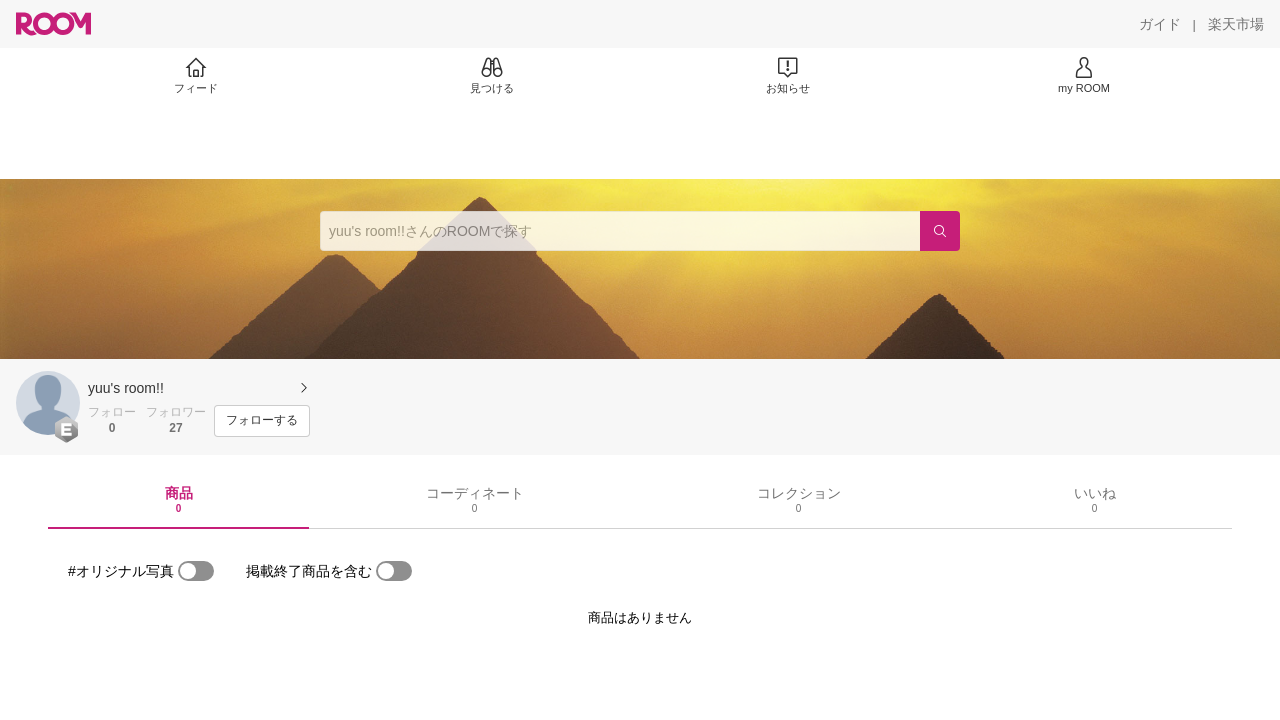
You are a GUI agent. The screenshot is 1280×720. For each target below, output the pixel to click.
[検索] (940, 231)
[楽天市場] (1236, 24)
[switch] (196, 571)
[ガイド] (1160, 24)
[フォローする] (262, 421)
